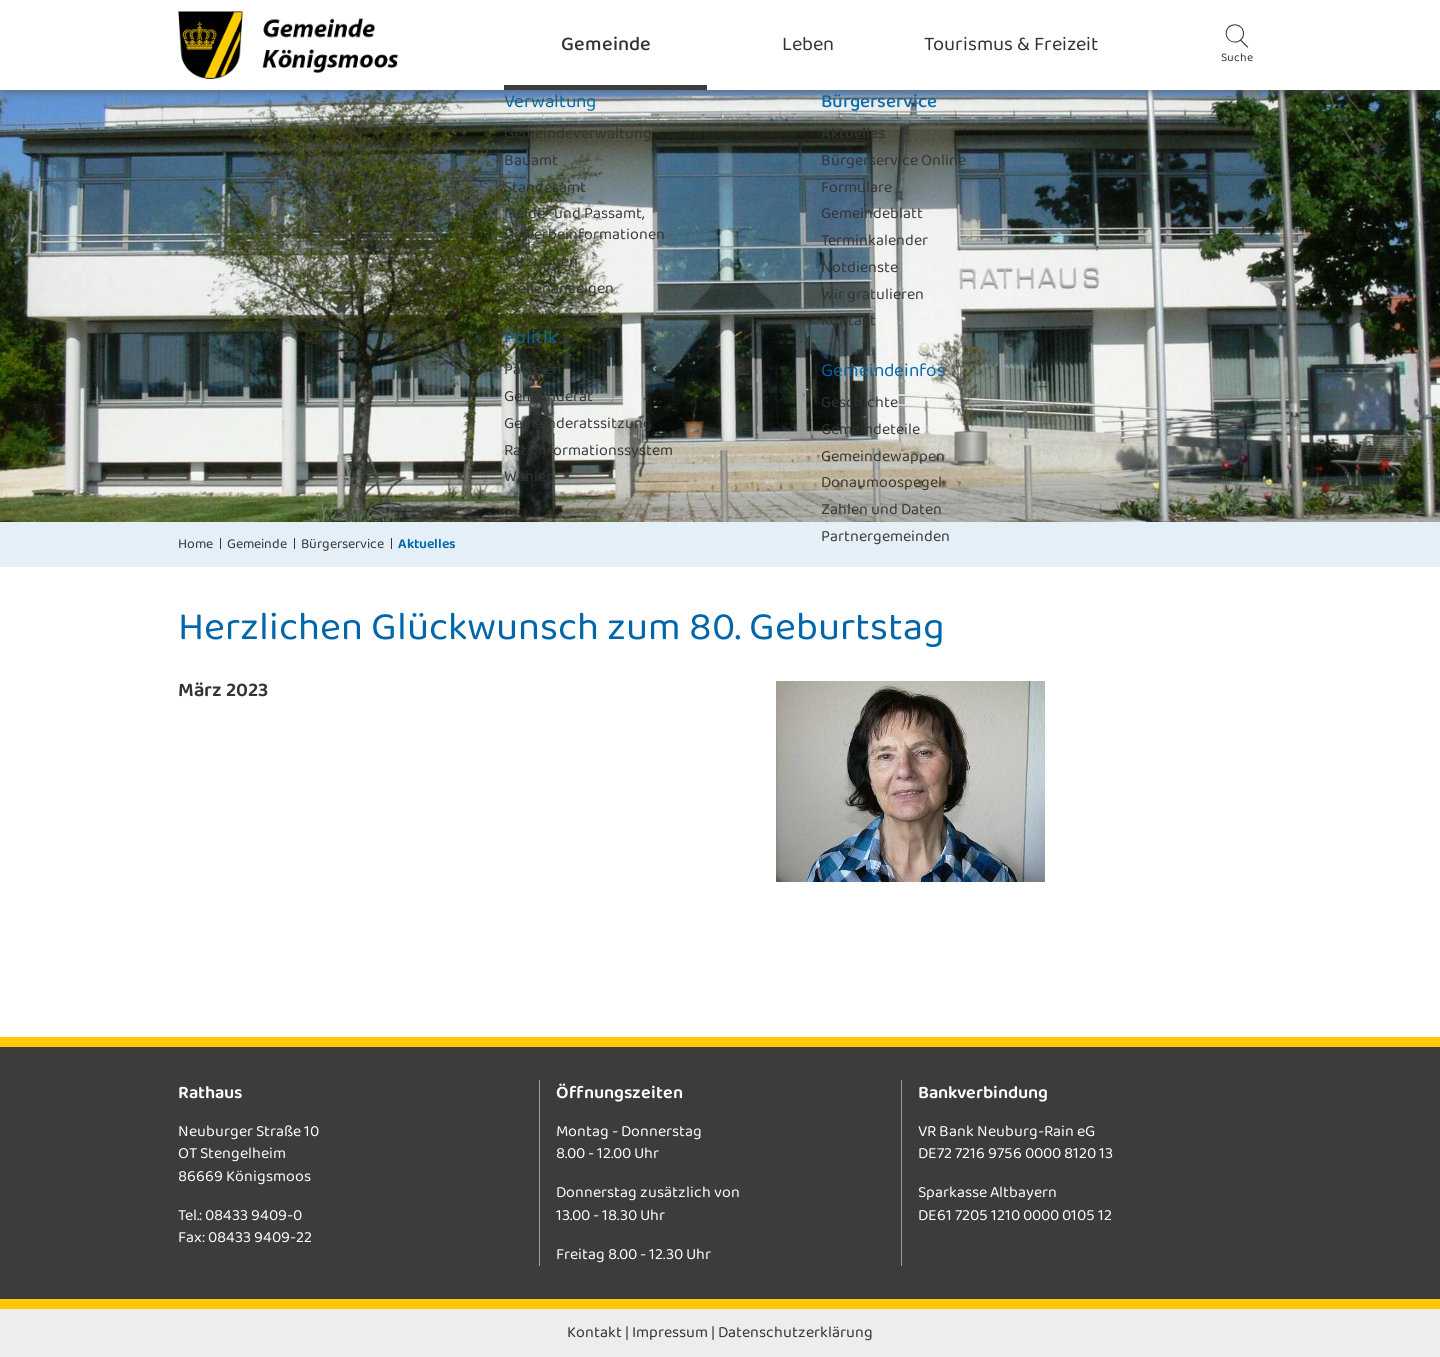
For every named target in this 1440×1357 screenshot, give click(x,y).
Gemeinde (257, 544)
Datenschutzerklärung (795, 1332)
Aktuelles (427, 544)
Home (195, 544)
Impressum (670, 1332)
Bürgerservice (342, 544)
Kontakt (594, 1332)
